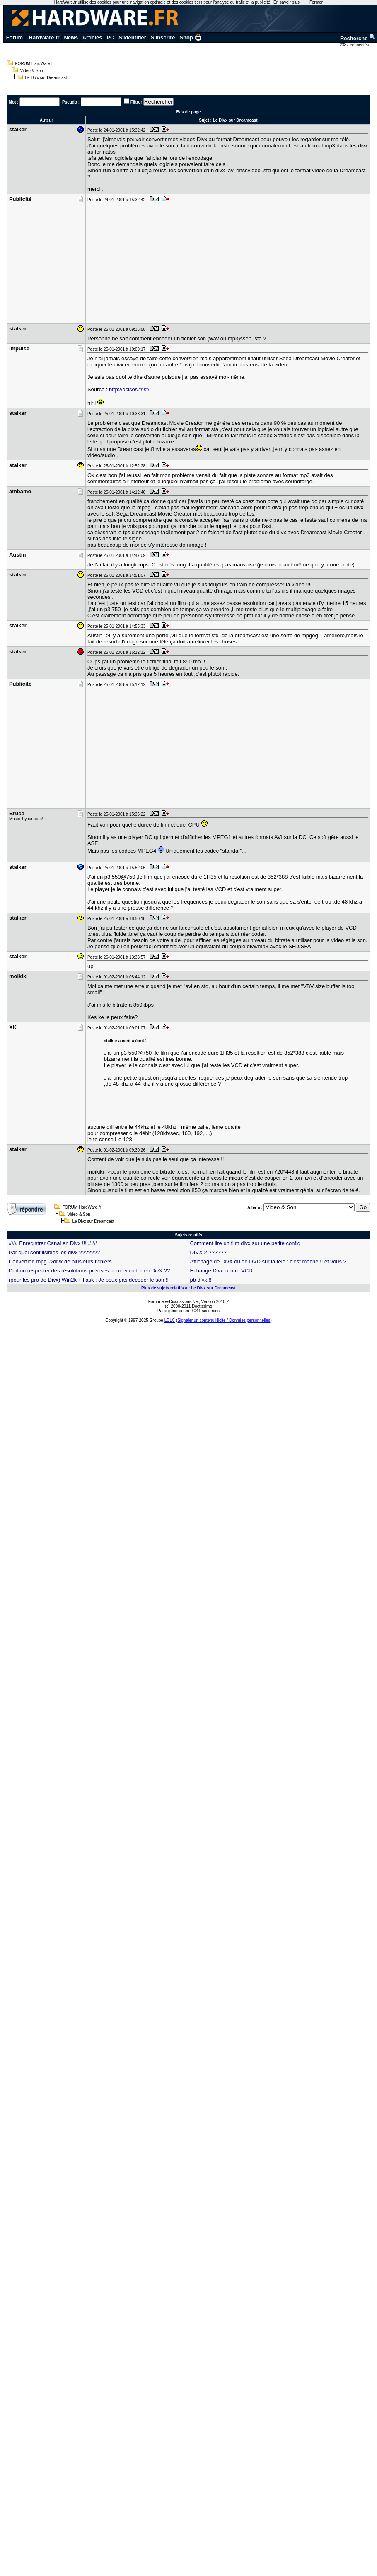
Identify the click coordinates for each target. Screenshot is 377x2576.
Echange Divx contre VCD (221, 1271)
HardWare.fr (44, 37)
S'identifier (132, 37)
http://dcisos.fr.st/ (129, 389)
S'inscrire (163, 37)
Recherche (358, 38)
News (71, 37)
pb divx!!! (200, 1280)
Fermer (316, 2)
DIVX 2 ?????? (208, 1252)
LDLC (169, 1320)
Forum (14, 37)
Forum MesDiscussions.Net (173, 1301)
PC (110, 37)
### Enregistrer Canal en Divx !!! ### (53, 1243)
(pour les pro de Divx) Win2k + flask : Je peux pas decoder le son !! (89, 1280)
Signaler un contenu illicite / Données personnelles (223, 1320)
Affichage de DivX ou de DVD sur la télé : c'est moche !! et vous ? (268, 1261)
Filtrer (136, 102)
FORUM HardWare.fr (34, 63)
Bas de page (188, 112)
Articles (92, 37)
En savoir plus (286, 2)
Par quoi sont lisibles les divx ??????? (54, 1252)
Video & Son (31, 70)
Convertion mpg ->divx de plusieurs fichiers (60, 1261)
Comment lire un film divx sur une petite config (245, 1243)
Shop (190, 37)
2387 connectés (355, 45)
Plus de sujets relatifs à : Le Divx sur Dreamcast (188, 1288)
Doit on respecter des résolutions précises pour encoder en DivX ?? (89, 1271)
